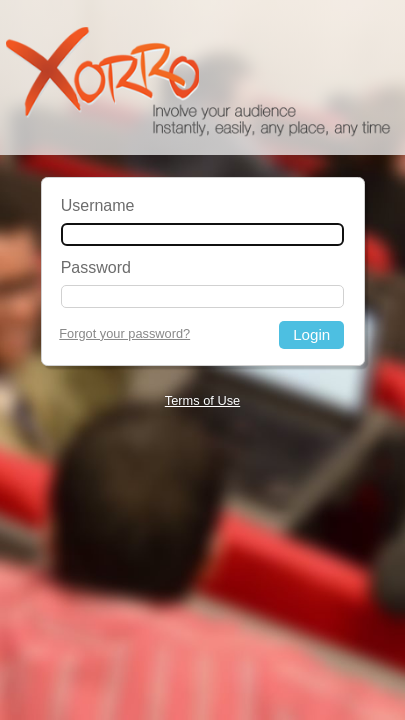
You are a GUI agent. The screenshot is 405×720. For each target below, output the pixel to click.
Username (98, 205)
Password (96, 267)
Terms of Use (202, 400)
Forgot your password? (124, 333)
